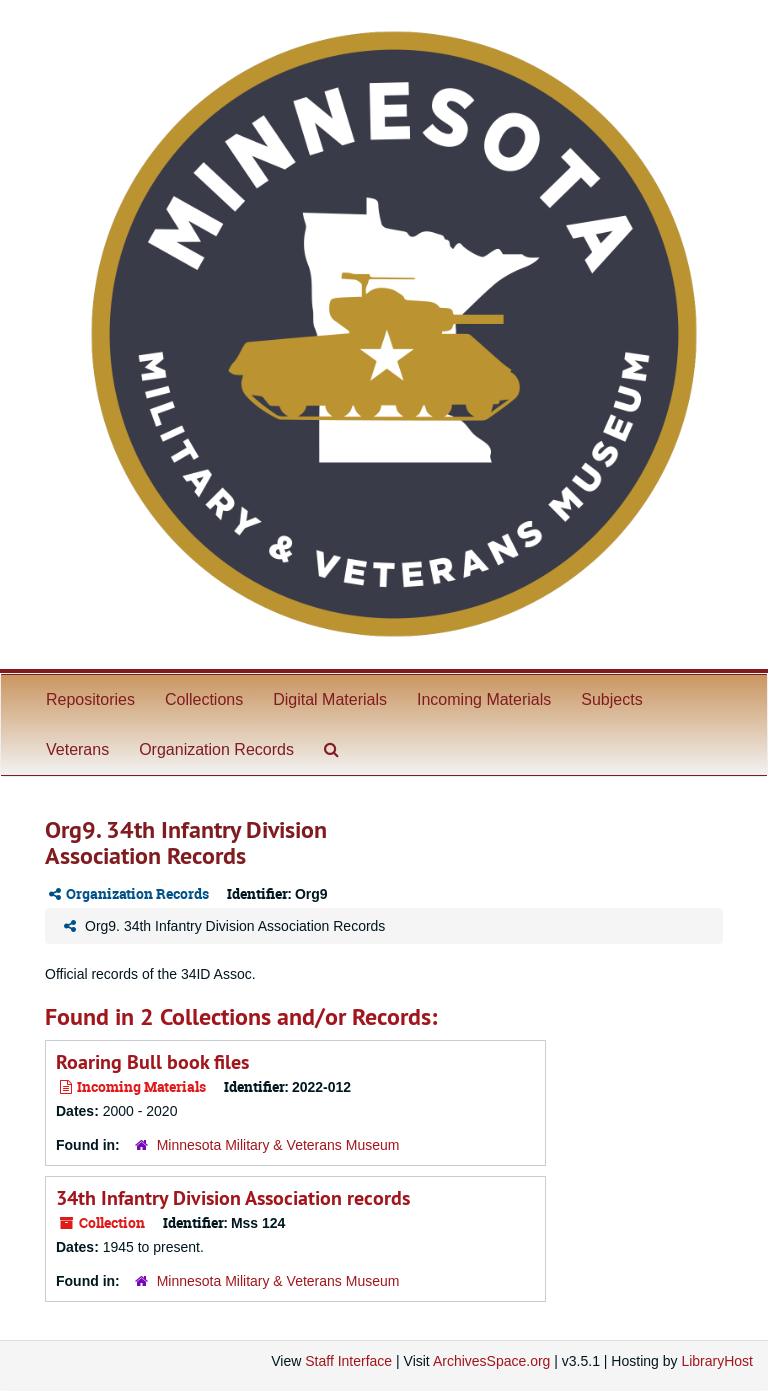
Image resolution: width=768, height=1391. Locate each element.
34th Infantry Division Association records (233, 1198)
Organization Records (216, 749)
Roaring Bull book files (152, 1062)
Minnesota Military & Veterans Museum (278, 1145)
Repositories (90, 699)
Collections (204, 699)
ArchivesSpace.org (492, 1361)
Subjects (611, 699)
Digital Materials (330, 699)
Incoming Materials (484, 699)
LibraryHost (717, 1361)
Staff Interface (348, 1361)
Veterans (77, 749)
